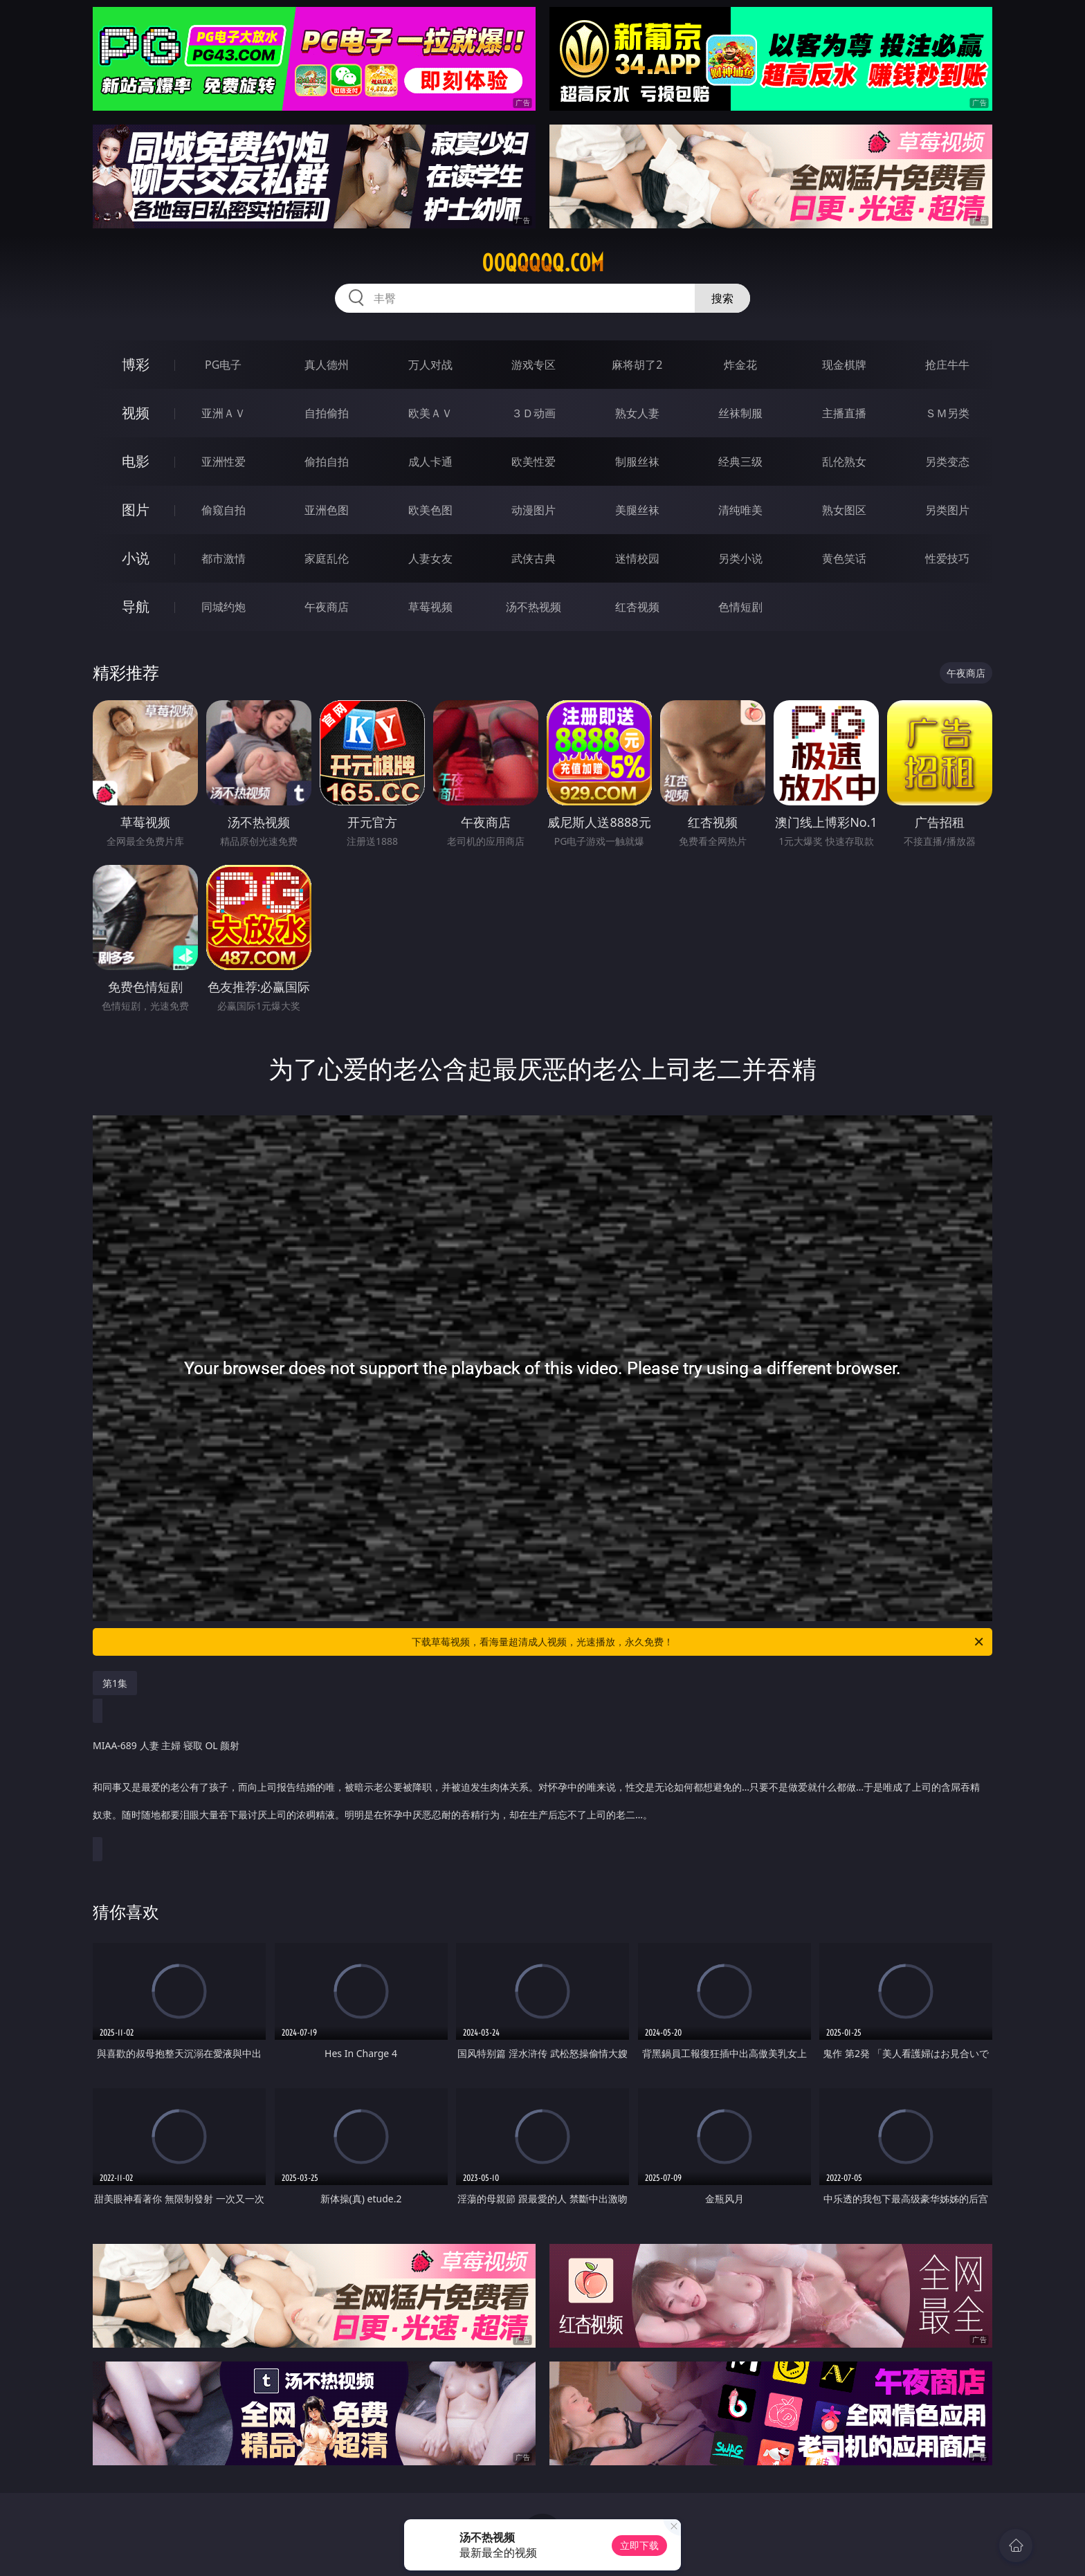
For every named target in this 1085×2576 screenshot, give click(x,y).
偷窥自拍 (223, 510)
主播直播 (844, 413)
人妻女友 (430, 558)
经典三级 (740, 461)
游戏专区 (533, 364)
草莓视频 (430, 606)
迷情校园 (637, 558)
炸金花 (740, 364)
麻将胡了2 (637, 364)
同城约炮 (223, 606)
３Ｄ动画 (533, 413)
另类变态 (947, 461)
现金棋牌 (844, 364)
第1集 (114, 1683)
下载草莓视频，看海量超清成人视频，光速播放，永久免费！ (698, 1642)
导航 (135, 606)
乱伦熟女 (844, 461)
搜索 (722, 298)
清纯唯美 (740, 510)
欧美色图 (430, 510)
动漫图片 (533, 510)
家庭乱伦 (326, 558)
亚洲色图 (326, 510)
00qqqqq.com (543, 263)
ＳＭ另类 (947, 413)
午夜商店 (326, 606)
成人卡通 (430, 461)
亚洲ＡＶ (223, 413)
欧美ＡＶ (430, 413)
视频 (135, 412)
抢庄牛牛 (947, 364)
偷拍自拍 (326, 461)
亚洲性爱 (223, 461)
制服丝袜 (637, 461)
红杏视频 (637, 606)
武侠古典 (533, 558)
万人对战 (430, 364)
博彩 (135, 364)
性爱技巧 (947, 558)
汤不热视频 (533, 606)
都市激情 (223, 558)
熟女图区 (844, 510)
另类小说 (740, 558)
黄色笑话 (844, 558)
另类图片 (947, 510)
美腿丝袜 (637, 510)
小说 (135, 558)
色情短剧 (740, 606)
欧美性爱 (533, 461)
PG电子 (223, 364)
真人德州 (326, 364)
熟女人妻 (637, 413)
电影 (135, 461)
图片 (135, 509)
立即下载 (639, 2545)
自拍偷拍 (326, 413)
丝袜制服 (740, 413)
